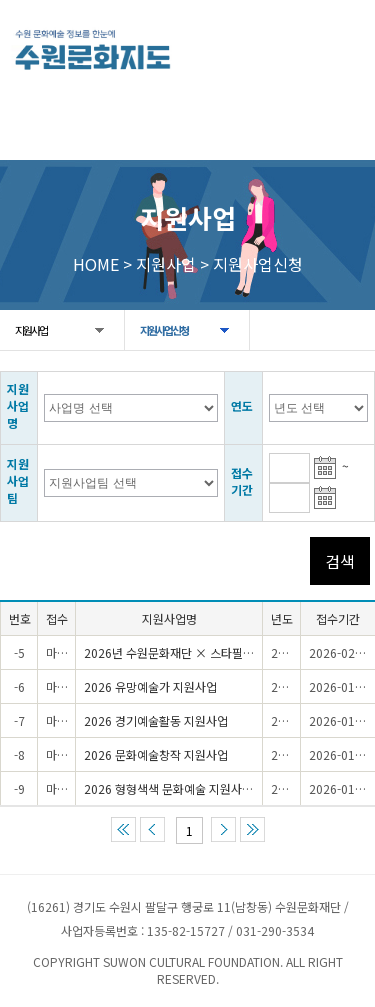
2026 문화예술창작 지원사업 (156, 754)
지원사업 (31, 330)
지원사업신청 (164, 330)
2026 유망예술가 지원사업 (150, 686)
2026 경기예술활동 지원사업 (156, 720)
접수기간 (242, 481)
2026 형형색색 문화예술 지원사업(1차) (181, 788)
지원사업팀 (18, 480)
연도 (242, 405)
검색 (340, 561)
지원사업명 (18, 405)
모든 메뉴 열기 (339, 47)
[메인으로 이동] (92, 49)
